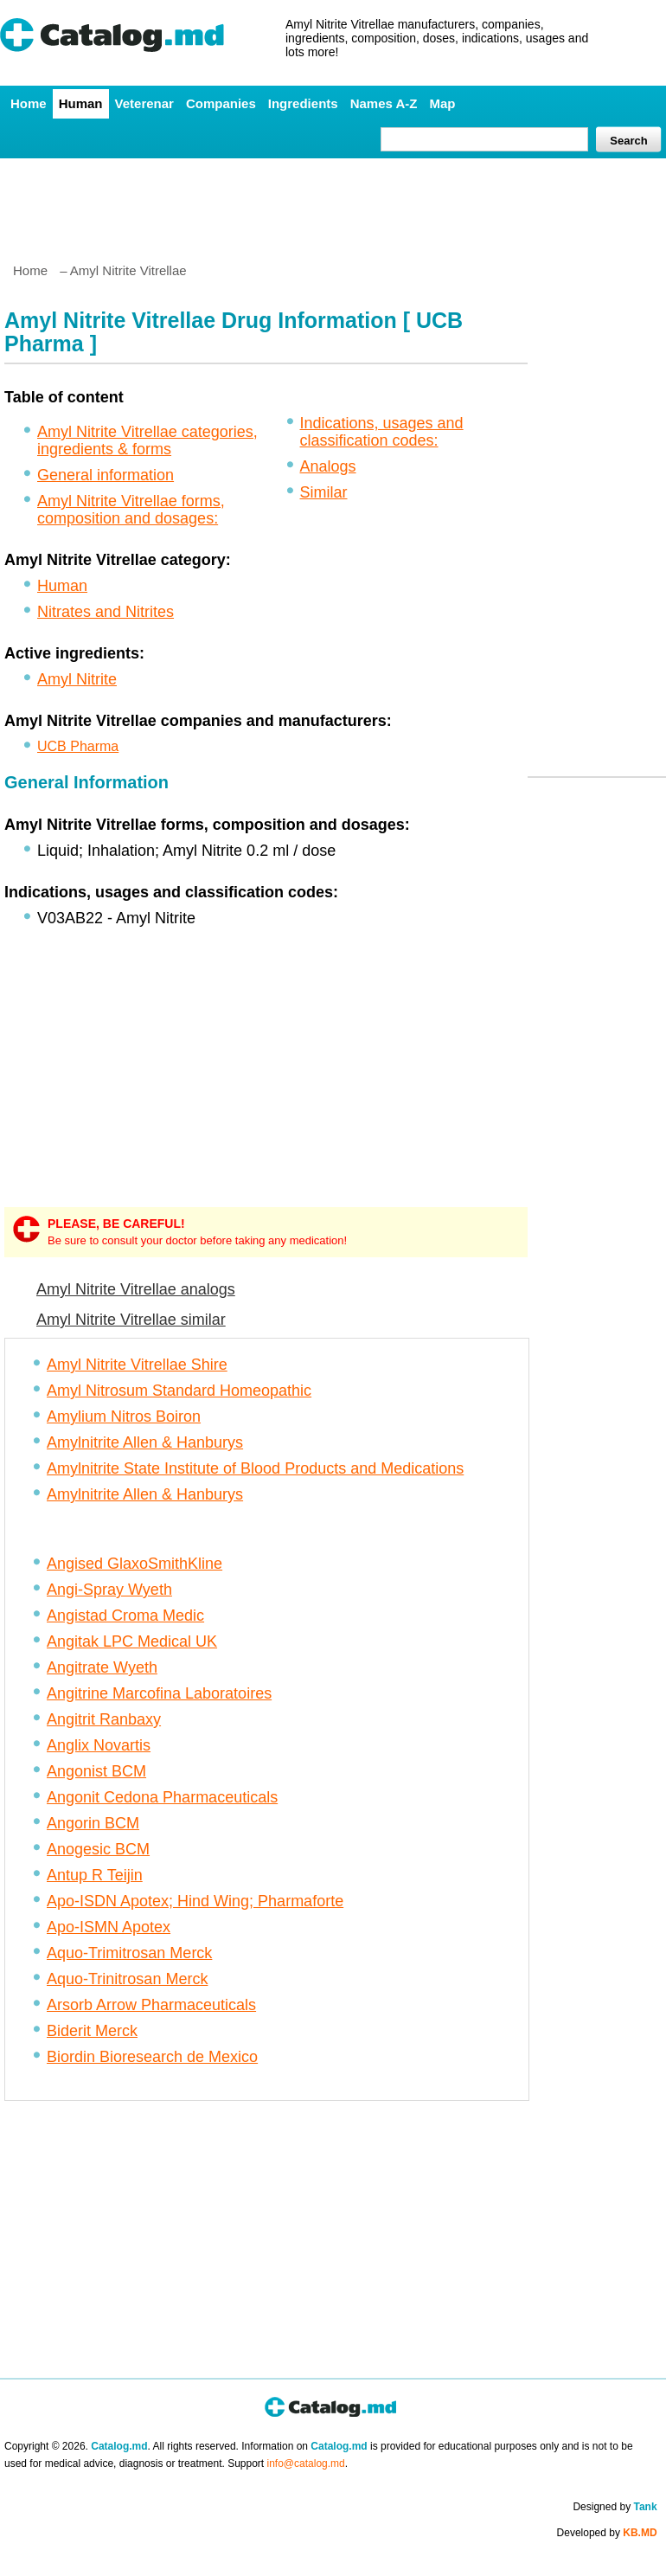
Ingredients (303, 103)
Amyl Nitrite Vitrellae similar (131, 1319)
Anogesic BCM (98, 1849)
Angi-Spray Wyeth (109, 1589)
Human (81, 103)
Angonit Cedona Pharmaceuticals (162, 1797)
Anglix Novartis (98, 1745)
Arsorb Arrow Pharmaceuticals (151, 2005)
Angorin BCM (93, 1823)
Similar (324, 492)
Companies (221, 103)
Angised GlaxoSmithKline (134, 1563)
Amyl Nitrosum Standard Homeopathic (179, 1390)
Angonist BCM (96, 1771)
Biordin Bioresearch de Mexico (152, 2056)
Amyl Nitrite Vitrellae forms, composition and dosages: (131, 509)
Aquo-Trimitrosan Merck (129, 1953)
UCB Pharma (77, 746)
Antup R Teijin (95, 1875)
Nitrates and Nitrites (105, 611)
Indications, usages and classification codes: (382, 431)
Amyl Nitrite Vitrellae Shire (137, 1364)
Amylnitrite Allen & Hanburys (145, 1442)
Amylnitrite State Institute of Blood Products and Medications (255, 1468)
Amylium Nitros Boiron (124, 1416)
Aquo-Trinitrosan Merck (127, 1979)
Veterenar (144, 103)
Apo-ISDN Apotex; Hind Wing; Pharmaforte (195, 1901)
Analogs (328, 466)
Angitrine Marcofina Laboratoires (159, 1693)
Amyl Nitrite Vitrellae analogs (135, 1289)
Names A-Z (384, 103)
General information (105, 475)
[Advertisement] (332, 203)
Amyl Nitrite (77, 679)
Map (442, 103)
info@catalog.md (306, 2463)
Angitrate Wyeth (102, 1667)
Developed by (607, 2533)
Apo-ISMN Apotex (108, 1927)
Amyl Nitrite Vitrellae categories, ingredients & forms (147, 440)
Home (28, 103)
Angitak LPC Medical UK (132, 1641)
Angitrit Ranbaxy (104, 1719)
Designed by (614, 2507)
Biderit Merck (92, 2031)
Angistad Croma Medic (125, 1615)
